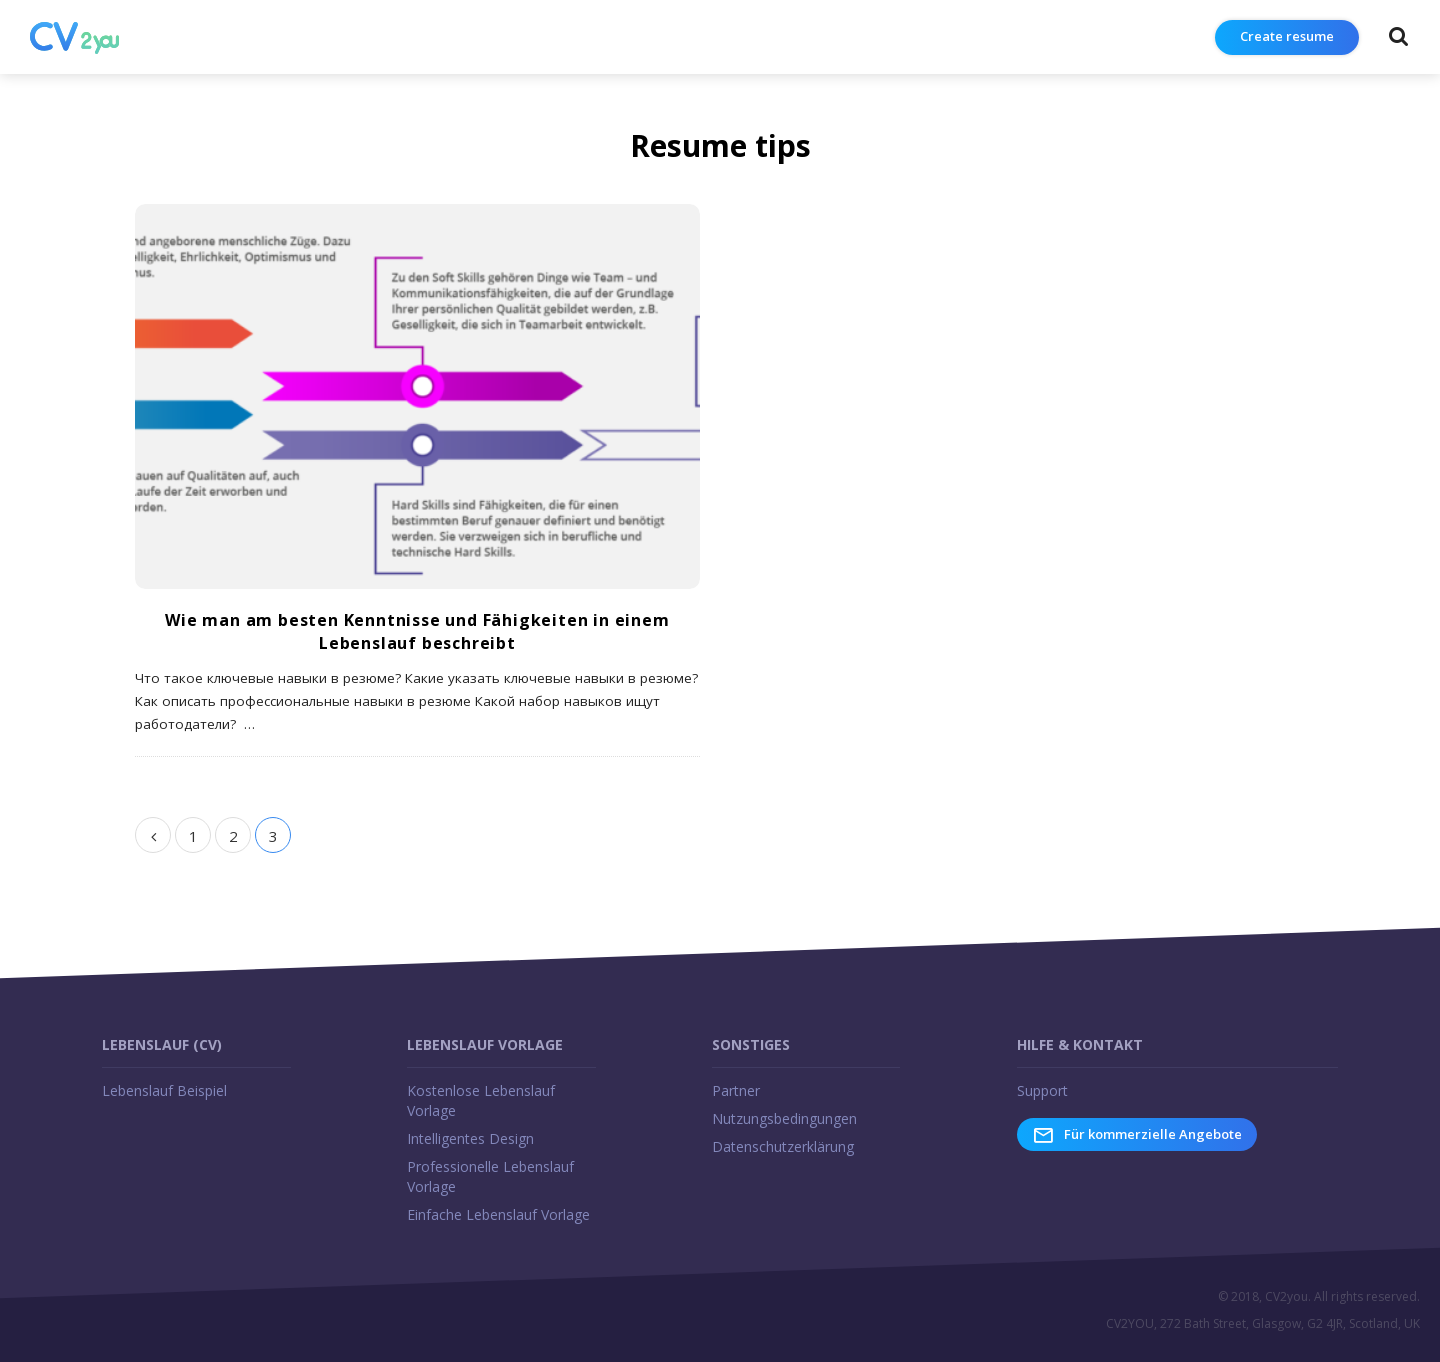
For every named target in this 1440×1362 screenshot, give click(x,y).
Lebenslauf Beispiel (164, 1090)
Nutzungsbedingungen (784, 1118)
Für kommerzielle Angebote (1137, 1135)
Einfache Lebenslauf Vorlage (498, 1214)
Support (1042, 1090)
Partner (736, 1090)
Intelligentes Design (470, 1138)
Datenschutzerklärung (783, 1146)
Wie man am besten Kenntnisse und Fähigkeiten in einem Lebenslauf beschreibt (417, 631)
